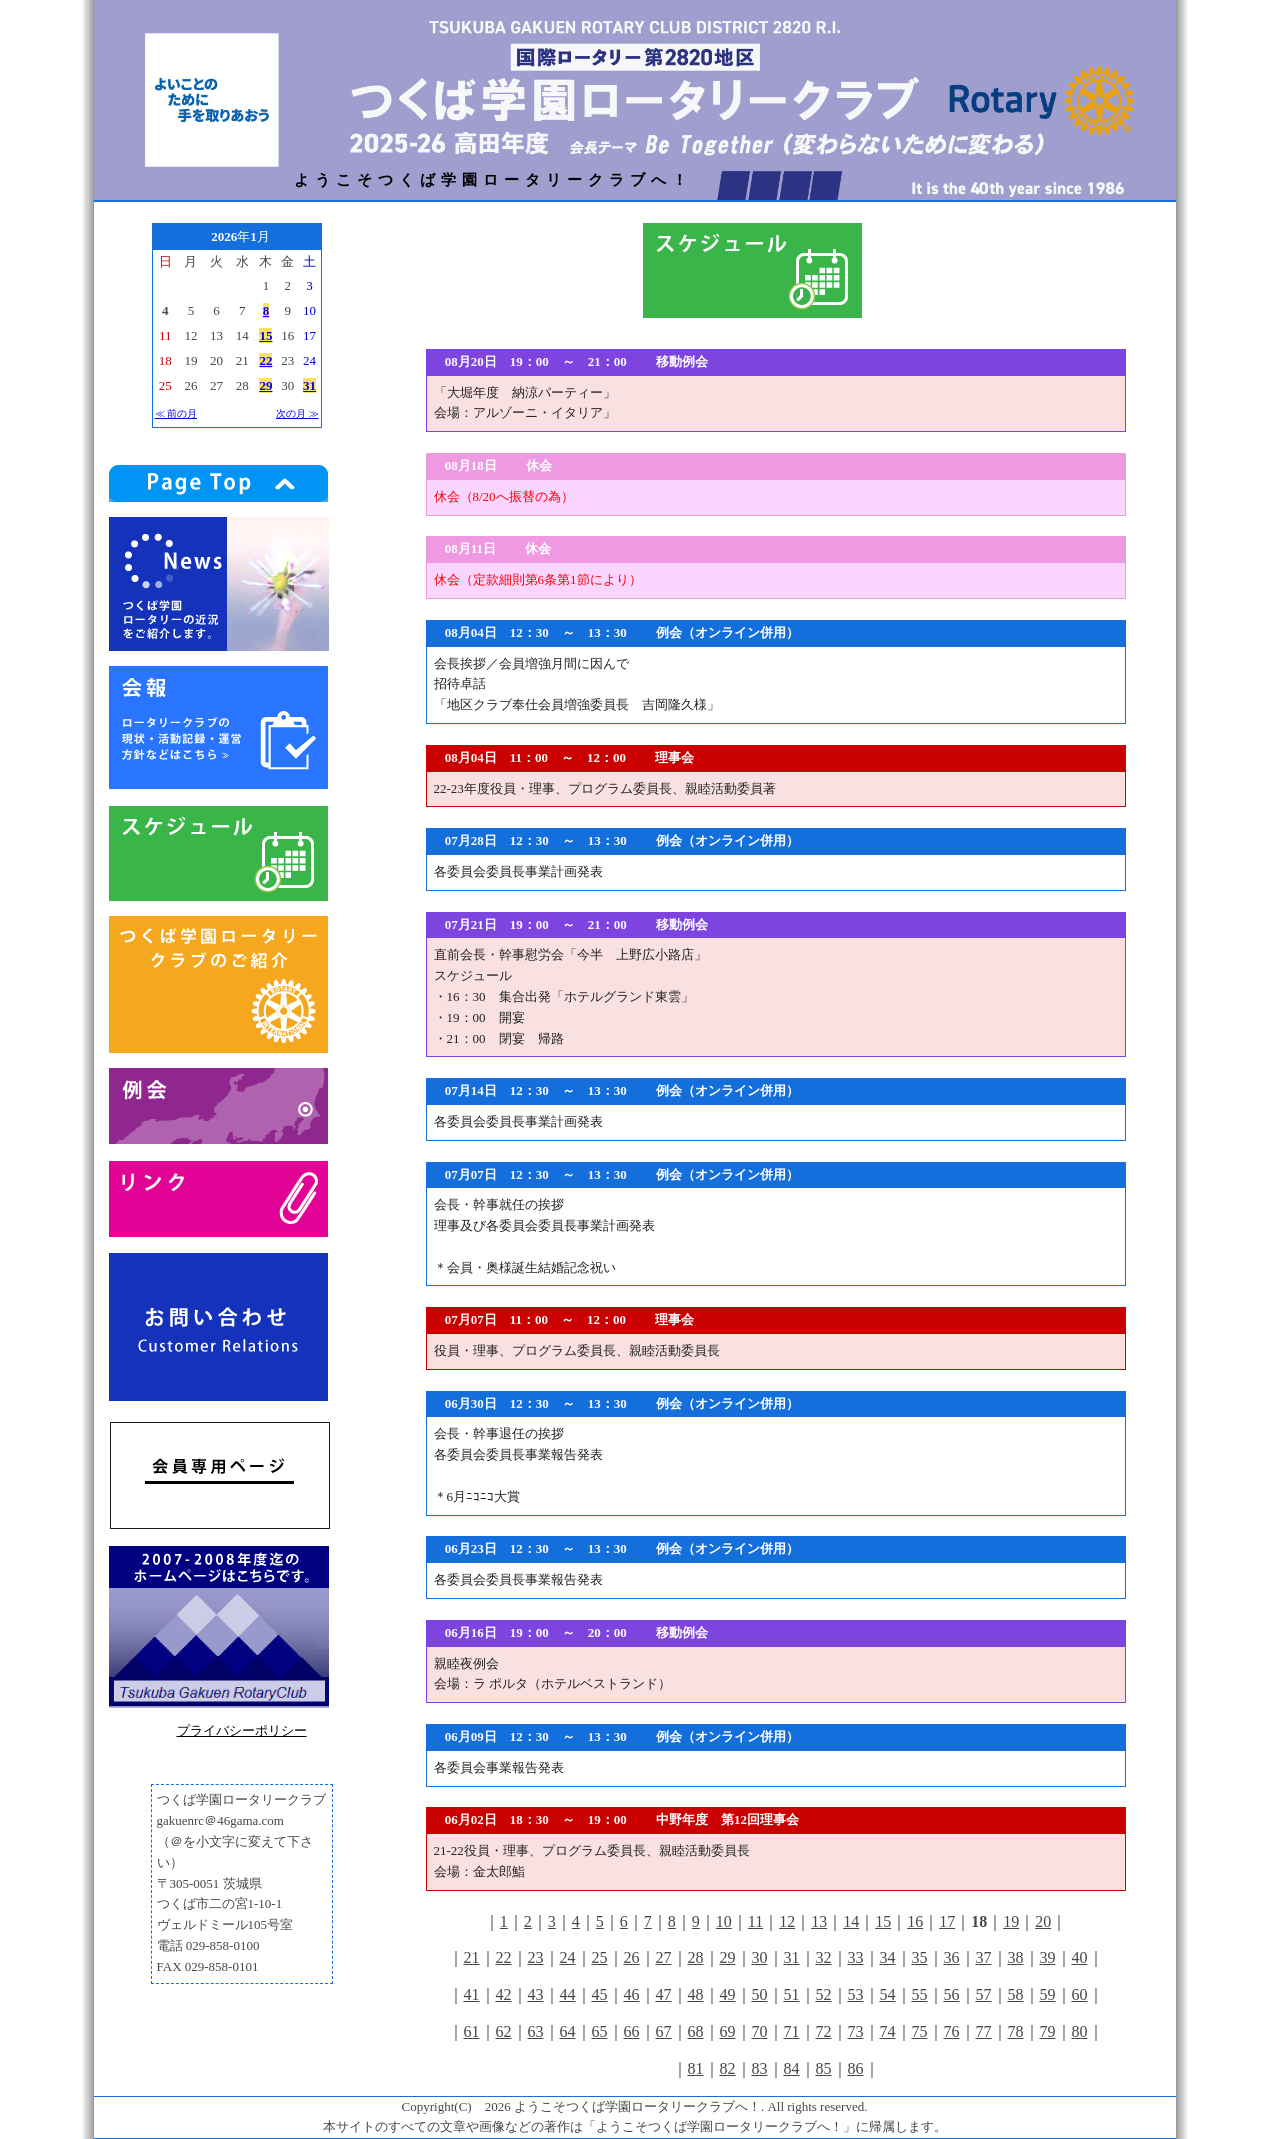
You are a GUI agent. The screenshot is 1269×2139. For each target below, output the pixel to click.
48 (696, 1994)
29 (728, 1957)
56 (952, 1994)
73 (856, 2031)
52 (824, 1994)
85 (824, 2068)
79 (1048, 2031)
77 (984, 2031)
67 (664, 2031)
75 (920, 2031)
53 (856, 1994)
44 (568, 1994)
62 (504, 2031)
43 (536, 1994)
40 (1080, 1957)
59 (1048, 1994)
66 (632, 2031)
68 (696, 2031)
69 (728, 2031)
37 (984, 1957)
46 (632, 1994)
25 (600, 1957)
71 (792, 2031)
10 (724, 1921)
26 (632, 1957)
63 (536, 2031)
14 (851, 1921)
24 (568, 1957)
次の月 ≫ (297, 413)
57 (984, 1994)
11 (755, 1921)
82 (728, 2068)
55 (920, 1994)
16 (915, 1921)
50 (760, 1994)
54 (888, 1994)
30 (760, 1957)
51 (792, 1994)
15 (883, 1921)
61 (472, 2031)
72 (824, 2031)
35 (920, 1957)
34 (888, 1957)
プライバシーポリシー (242, 1730)
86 (856, 2068)
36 (952, 1957)
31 (792, 1957)
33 (856, 1957)
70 (760, 2031)
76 (952, 2031)
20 (1043, 1921)
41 (472, 1994)
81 (696, 2068)
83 (760, 2068)
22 (504, 1957)
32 (824, 1957)
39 (1048, 1957)
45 (600, 1994)
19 (1011, 1921)
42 (504, 1994)
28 (696, 1957)
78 (1016, 2031)
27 (664, 1957)
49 (728, 1994)
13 (819, 1921)
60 (1080, 1994)
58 (1016, 1994)
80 (1080, 2031)
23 (536, 1957)
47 (664, 1994)
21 (472, 1957)
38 (1016, 1957)
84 (792, 2068)
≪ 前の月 (176, 413)
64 (568, 2031)
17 (947, 1921)
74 (888, 2031)
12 (787, 1921)
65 (600, 2031)
